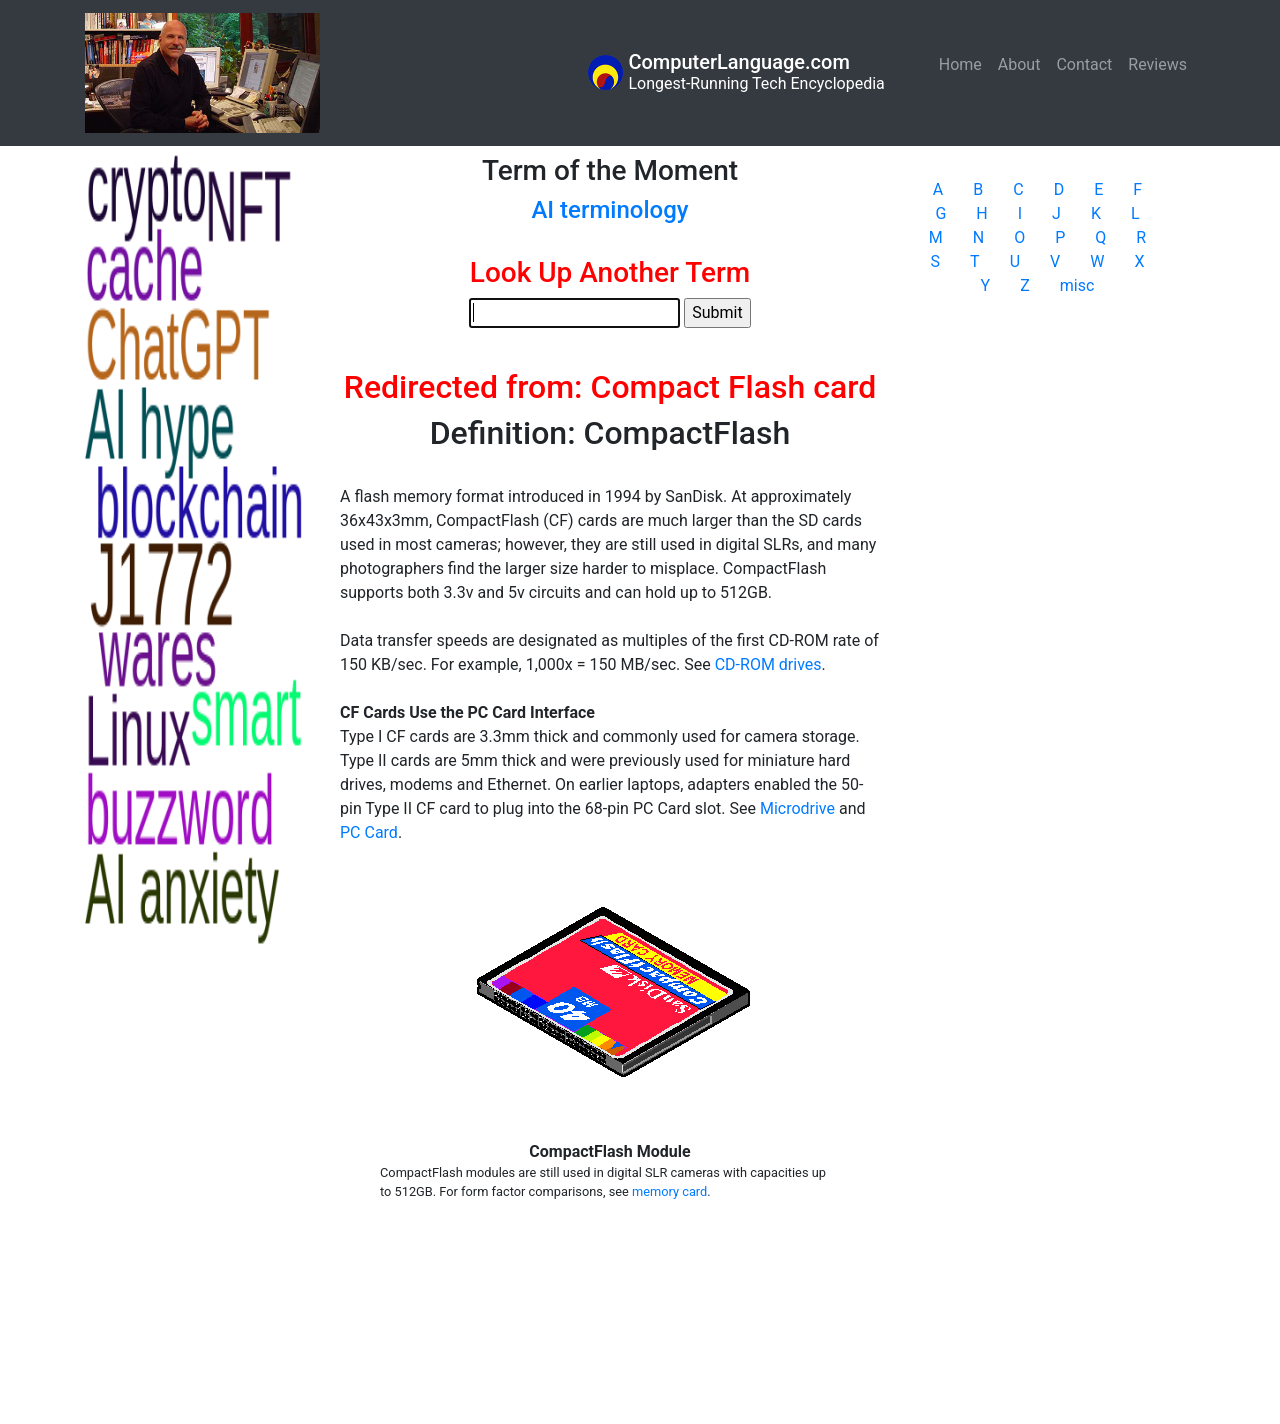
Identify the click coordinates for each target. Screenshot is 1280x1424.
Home (964, 63)
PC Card (369, 832)
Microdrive (797, 808)
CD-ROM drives (768, 664)
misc (1077, 285)
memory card (669, 1191)
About (1019, 64)
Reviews (1157, 64)
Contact (1084, 64)
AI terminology (609, 210)
